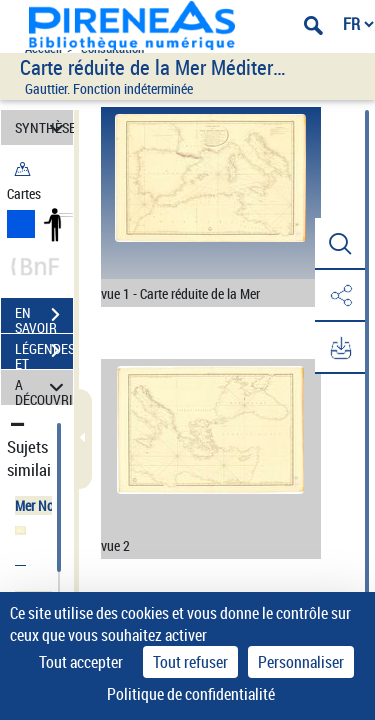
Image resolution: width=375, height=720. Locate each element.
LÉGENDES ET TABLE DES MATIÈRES (44, 353)
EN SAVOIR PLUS (44, 317)
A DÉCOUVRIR (44, 387)
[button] (340, 244)
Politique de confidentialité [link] (191, 694)
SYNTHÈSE (44, 127)
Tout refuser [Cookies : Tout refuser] (190, 662)
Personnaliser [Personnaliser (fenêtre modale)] (301, 662)
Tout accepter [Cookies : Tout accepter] (81, 662)
